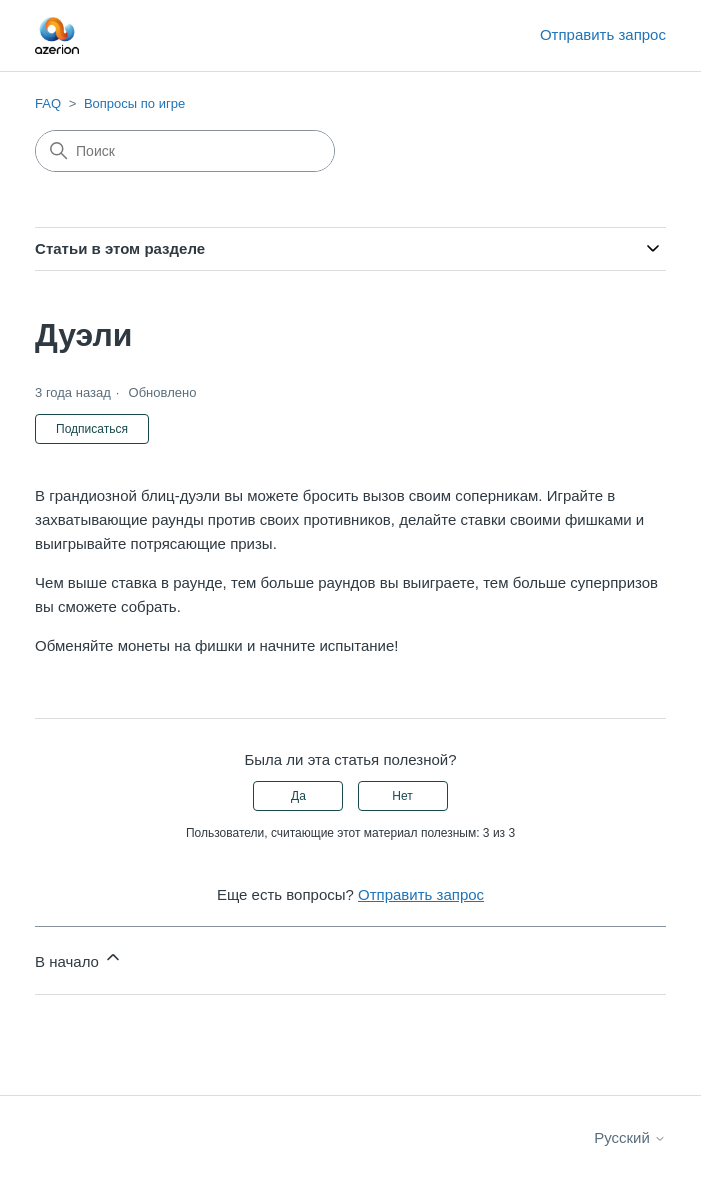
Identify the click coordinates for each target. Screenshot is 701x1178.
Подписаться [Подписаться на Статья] (92, 429)
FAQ (48, 103)
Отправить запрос (603, 34)
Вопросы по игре (134, 103)
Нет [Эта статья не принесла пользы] (402, 796)
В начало (79, 958)
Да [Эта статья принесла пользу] (298, 796)
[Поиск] (185, 151)
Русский (630, 1137)
